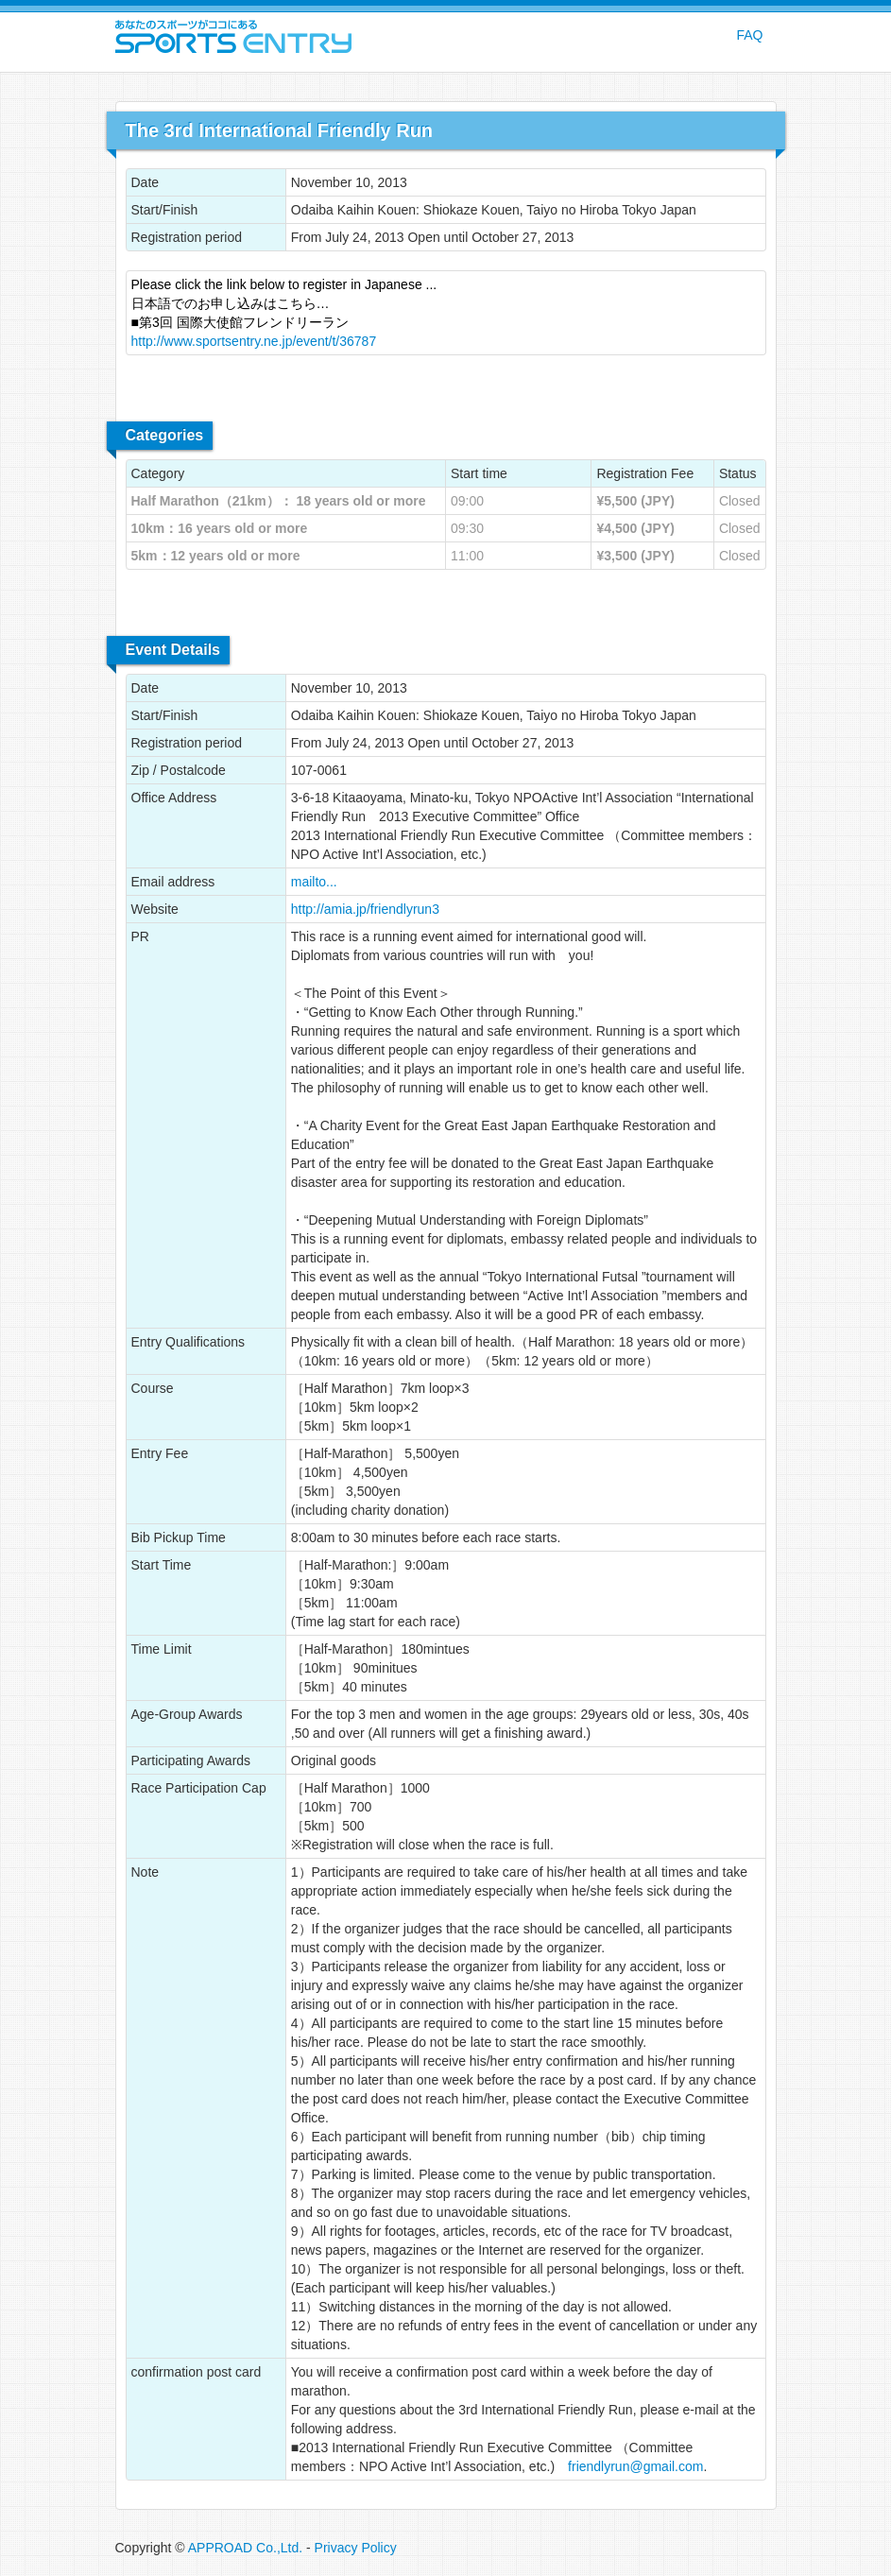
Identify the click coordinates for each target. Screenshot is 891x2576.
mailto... (314, 881)
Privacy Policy (356, 2547)
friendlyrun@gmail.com (635, 2466)
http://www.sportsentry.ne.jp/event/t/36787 (254, 341)
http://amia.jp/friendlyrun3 (365, 909)
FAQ (749, 35)
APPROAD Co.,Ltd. (245, 2547)
